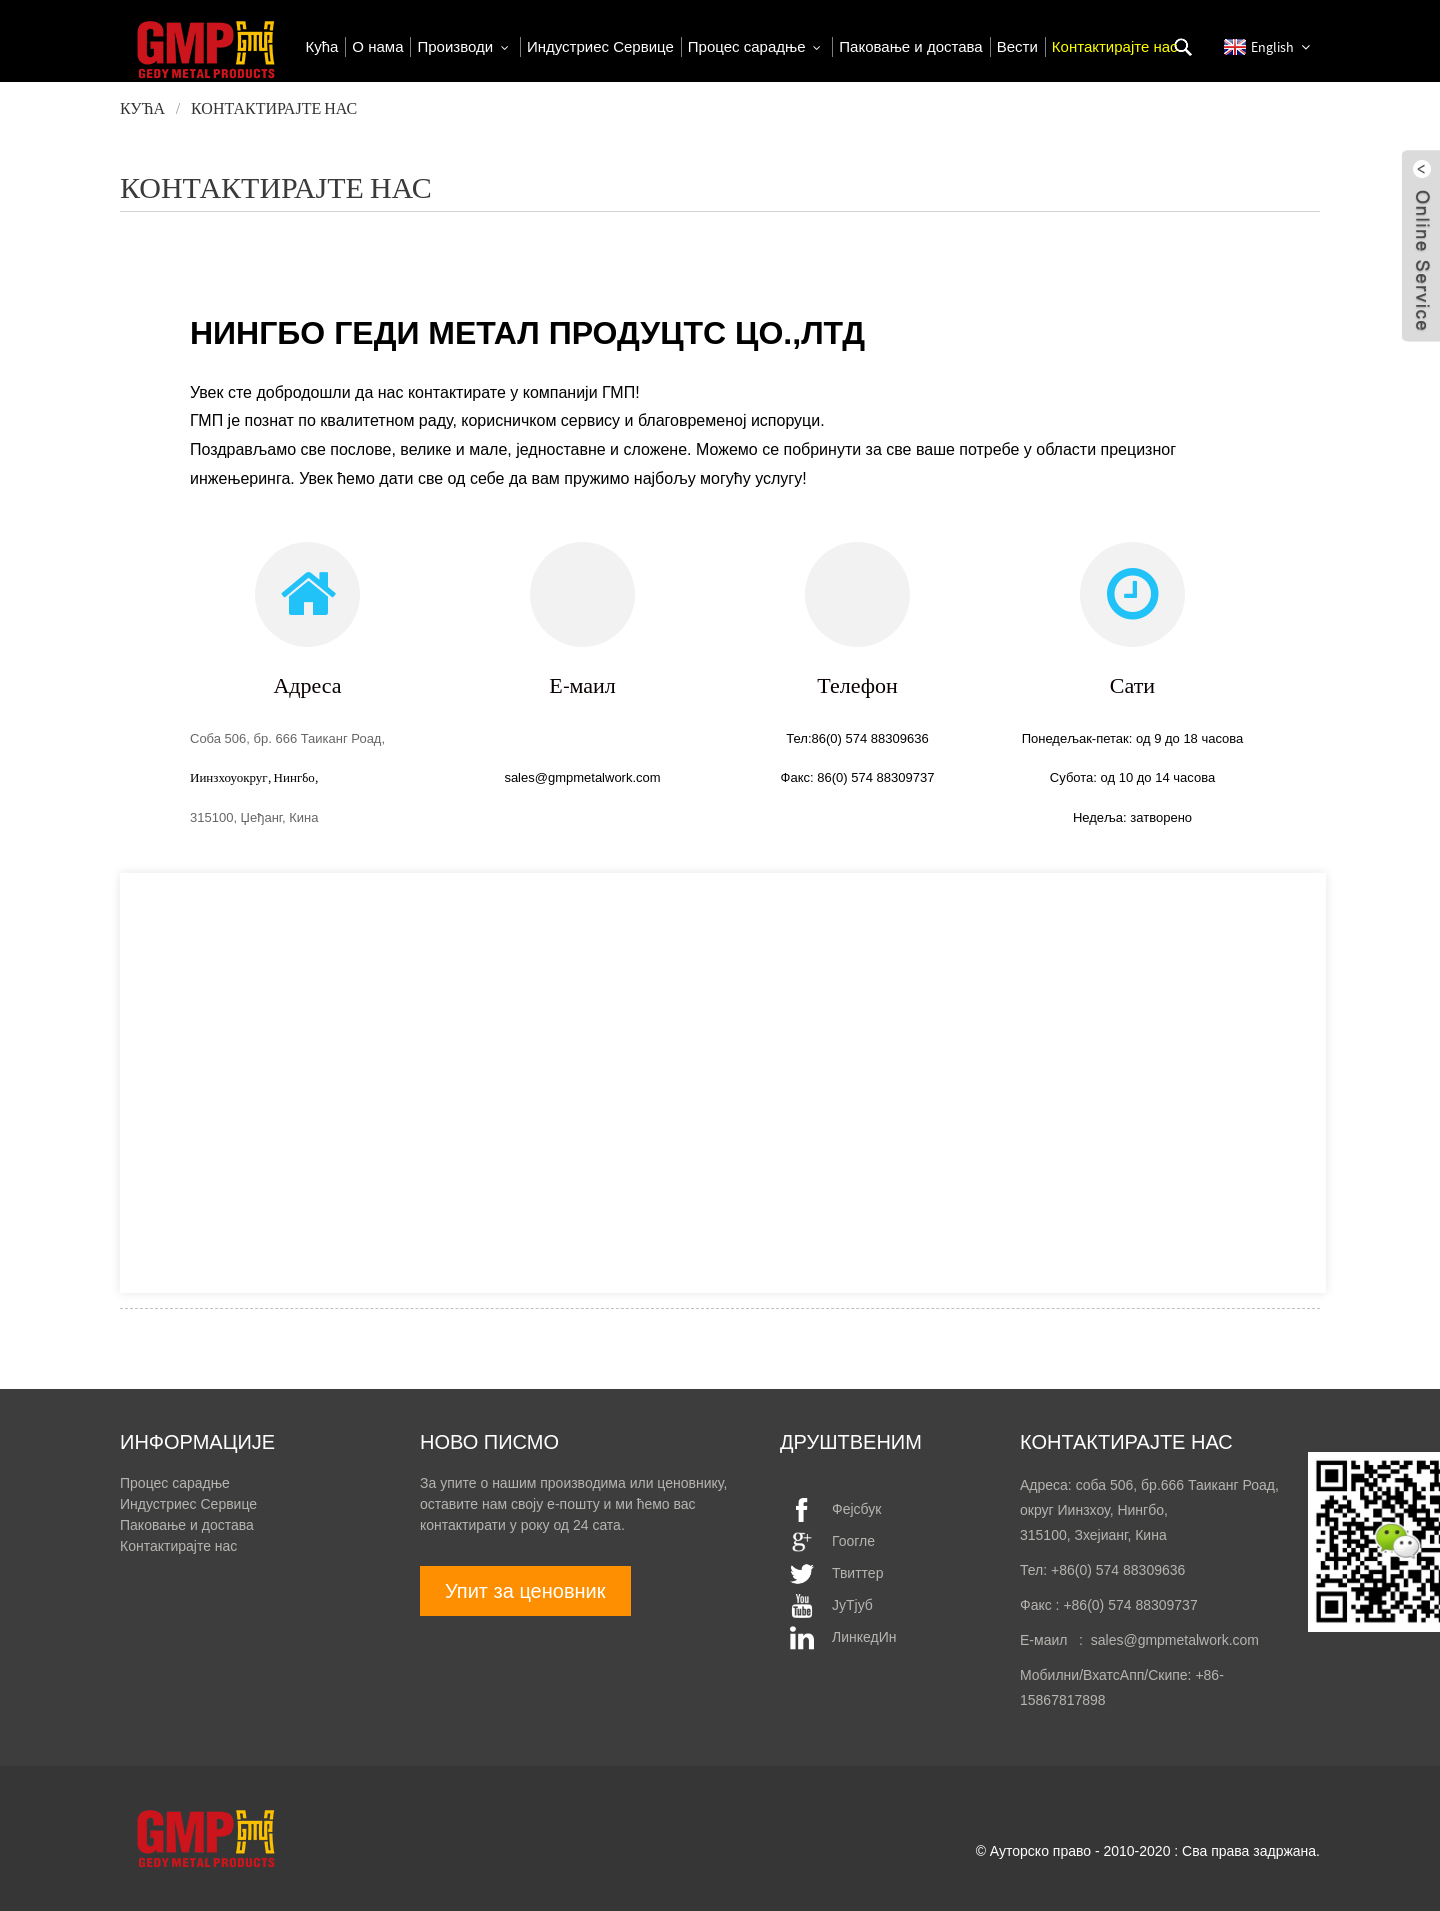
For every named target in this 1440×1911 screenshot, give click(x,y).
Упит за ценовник (525, 1591)
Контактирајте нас (274, 108)
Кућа (142, 108)
